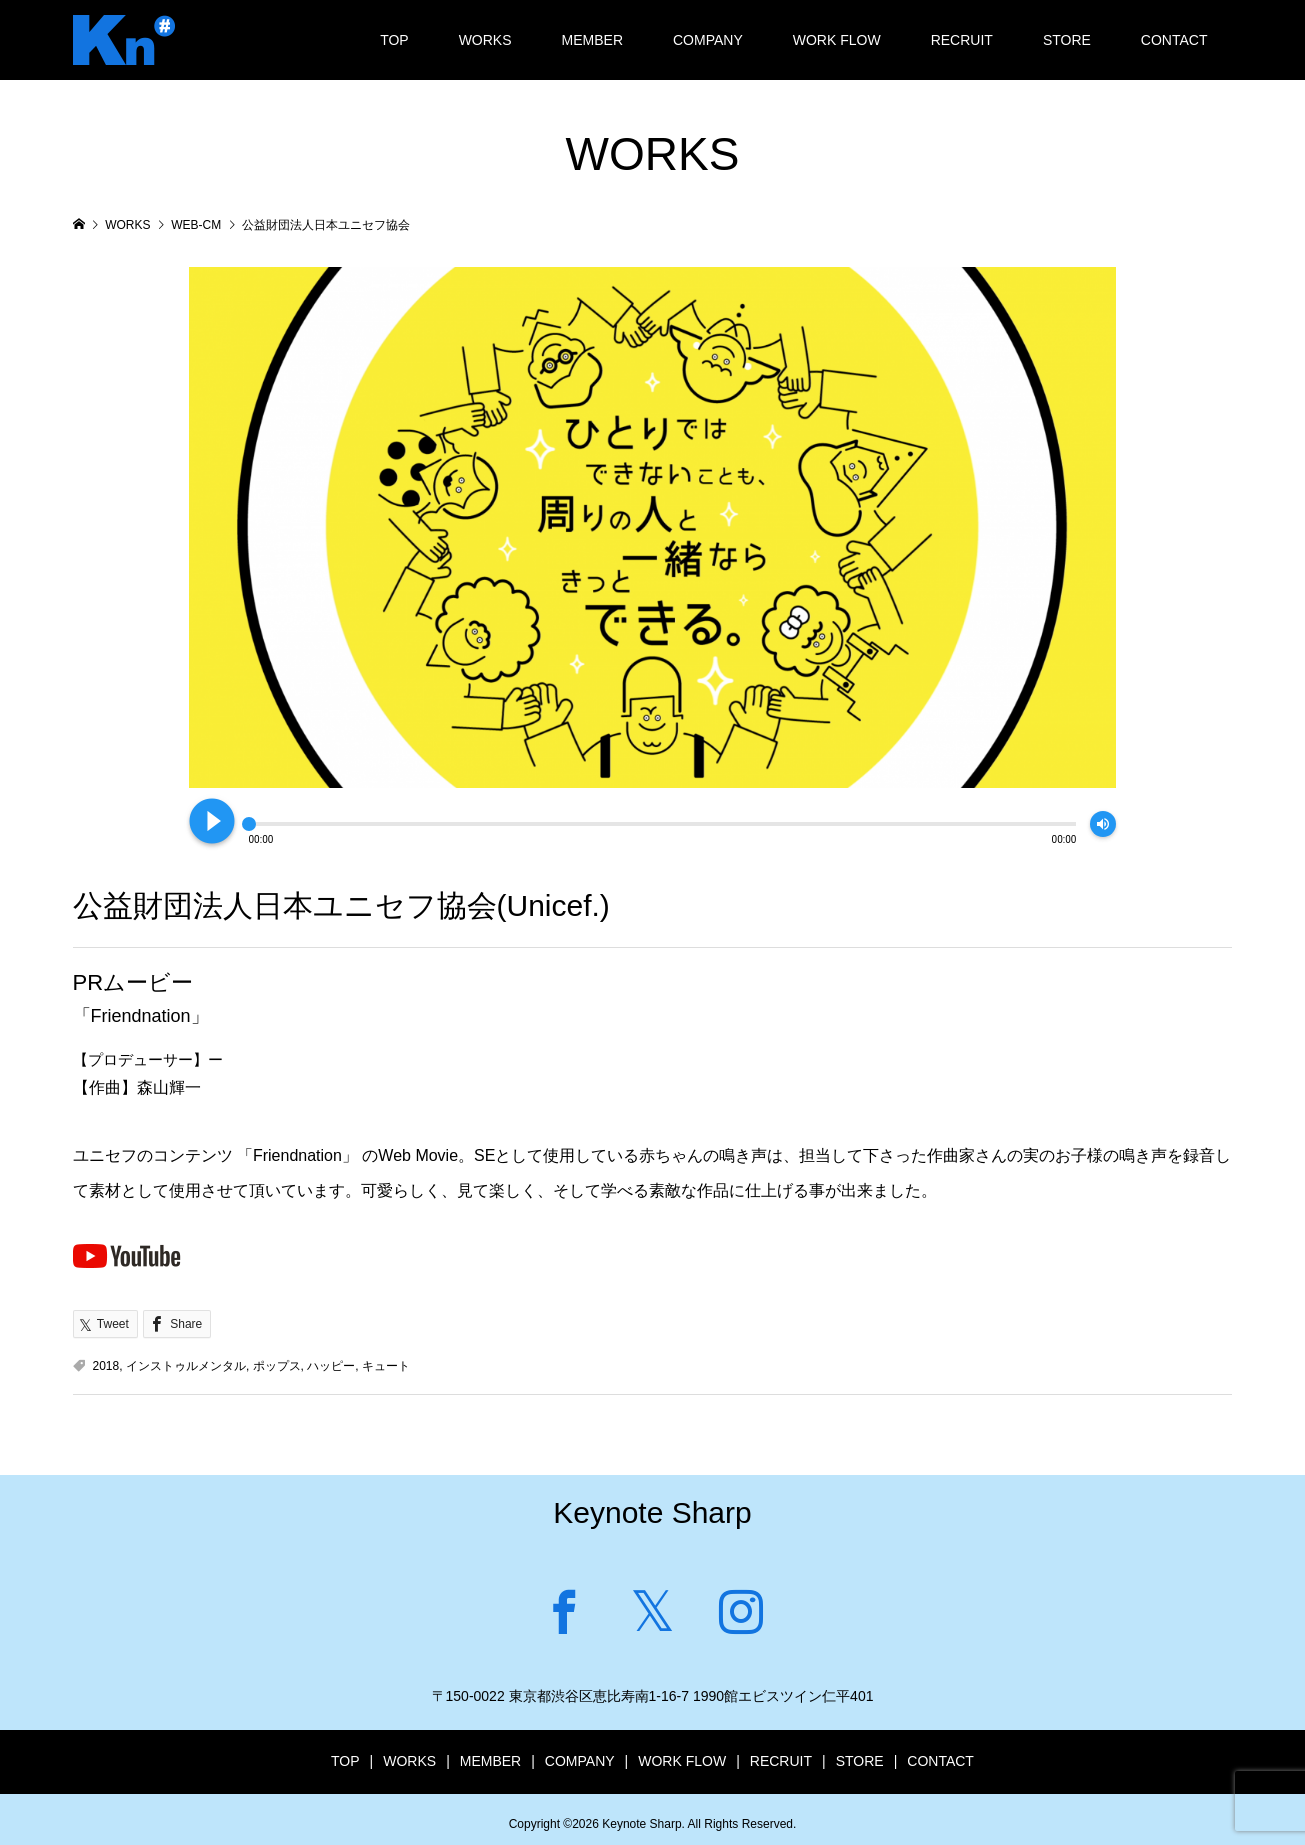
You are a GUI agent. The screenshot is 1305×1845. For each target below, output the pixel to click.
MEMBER (592, 40)
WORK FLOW (837, 40)
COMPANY (708, 40)
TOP (394, 40)
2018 (106, 1366)
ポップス (277, 1366)
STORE (1067, 40)
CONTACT (1174, 40)
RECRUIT (962, 40)
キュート (386, 1366)
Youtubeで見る (127, 1255)
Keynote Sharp (652, 1512)
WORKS (485, 40)
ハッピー (331, 1366)
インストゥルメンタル (186, 1366)
